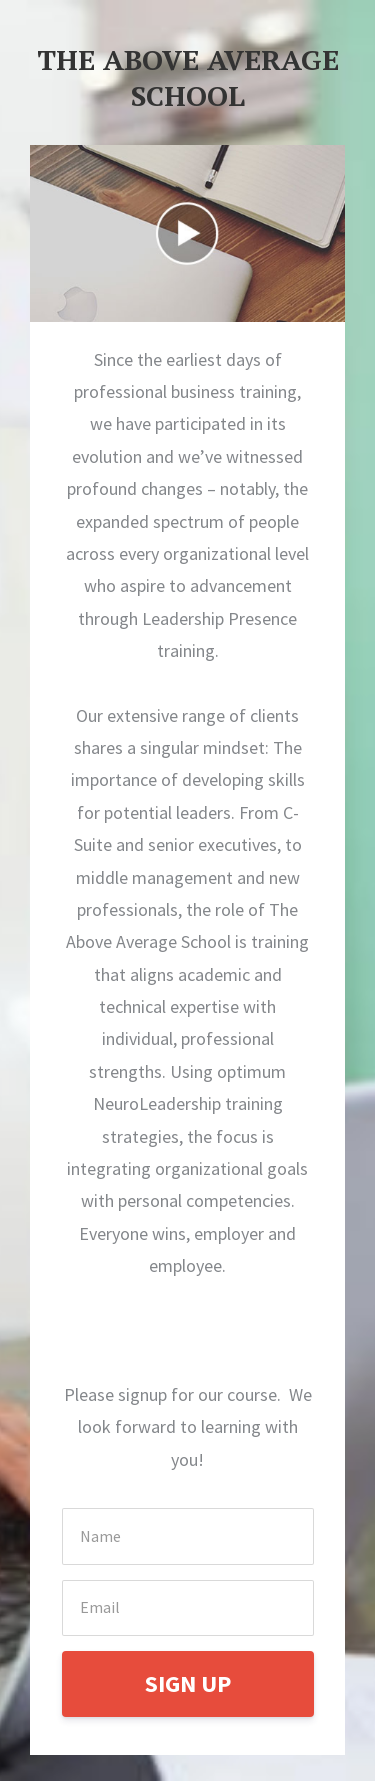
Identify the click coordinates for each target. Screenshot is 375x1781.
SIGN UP (188, 1683)
